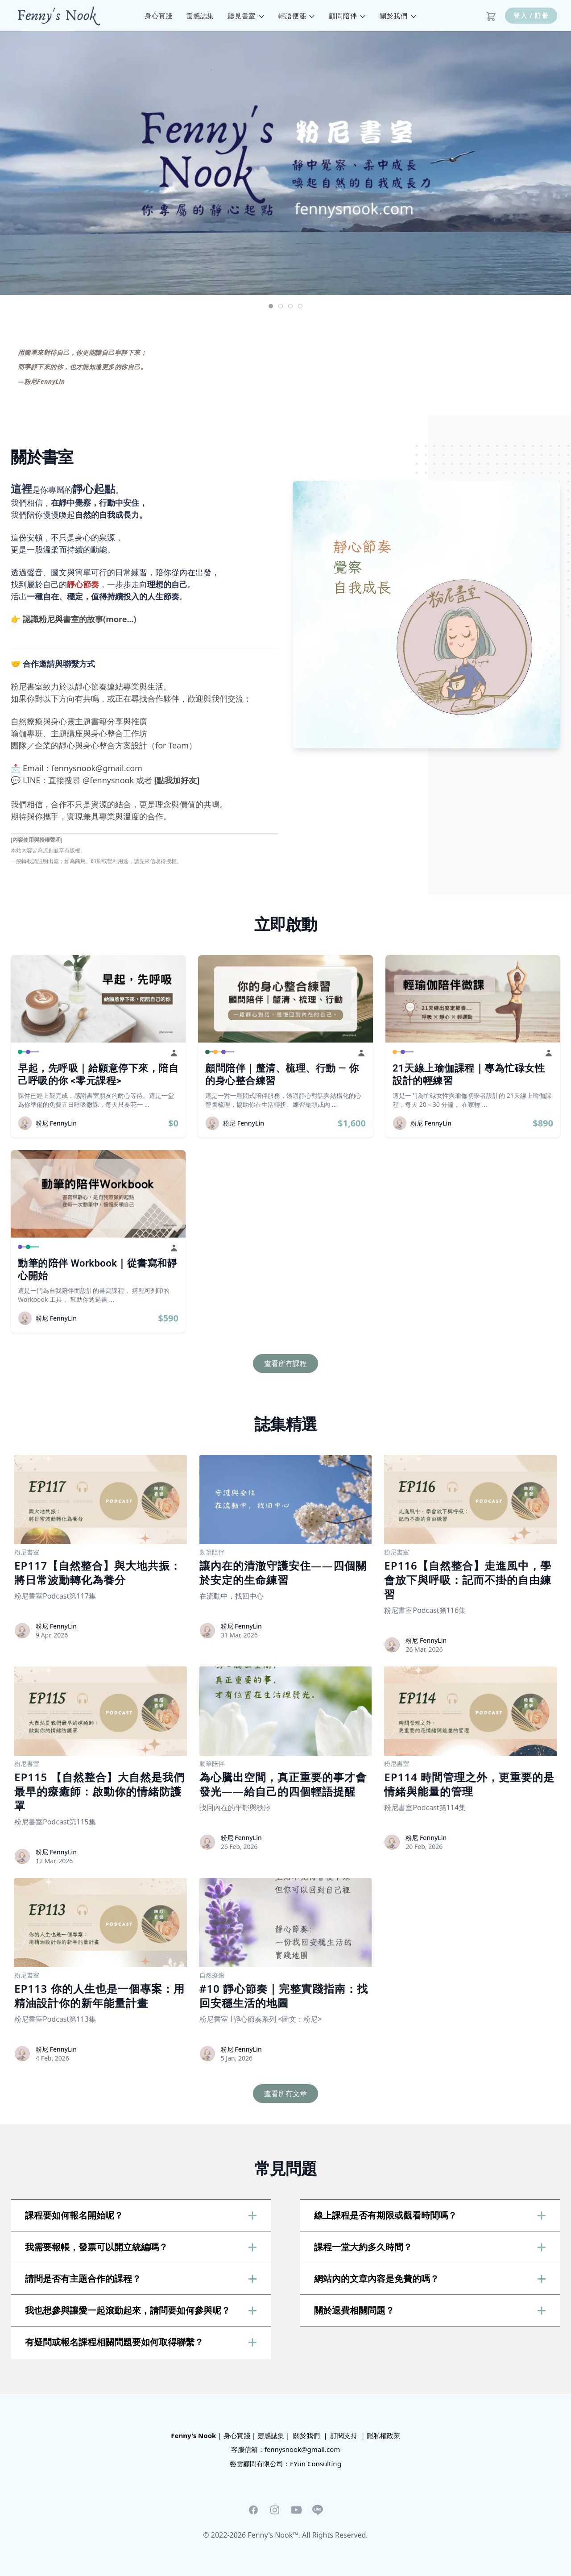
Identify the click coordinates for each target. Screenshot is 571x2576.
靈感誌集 (200, 15)
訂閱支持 (344, 2435)
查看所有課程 (285, 1363)
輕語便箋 (297, 15)
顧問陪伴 (347, 15)
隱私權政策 (383, 2435)
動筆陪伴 (211, 1552)
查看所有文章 (285, 2093)
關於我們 (398, 15)
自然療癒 (211, 1975)
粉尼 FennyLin (56, 1123)
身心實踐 (159, 15)
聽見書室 (246, 15)
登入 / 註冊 (531, 15)
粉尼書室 (26, 1552)
